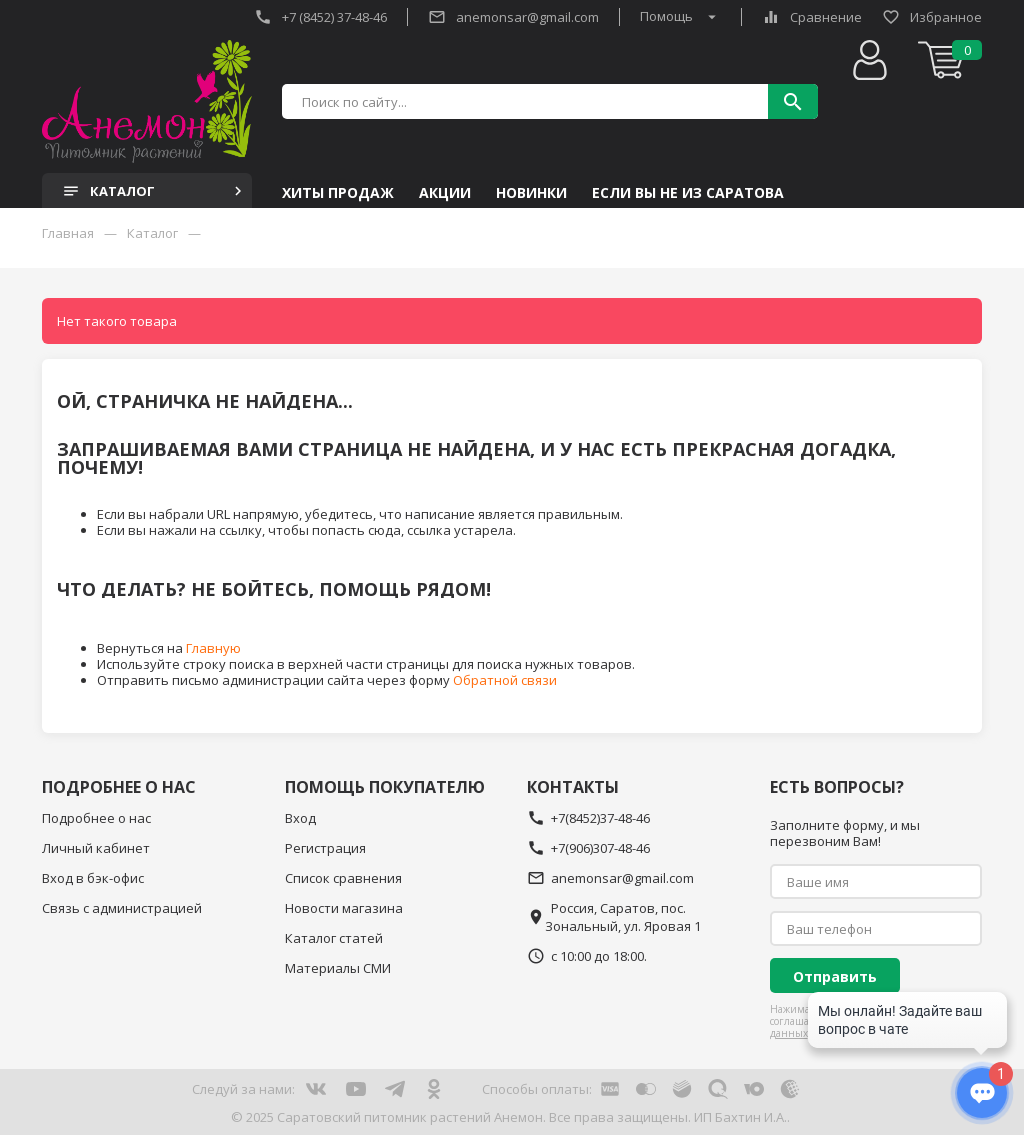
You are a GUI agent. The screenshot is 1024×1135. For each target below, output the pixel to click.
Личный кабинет (96, 848)
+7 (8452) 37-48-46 (320, 17)
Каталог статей (334, 938)
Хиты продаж (338, 193)
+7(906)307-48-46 (588, 848)
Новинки (531, 193)
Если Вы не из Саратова (688, 193)
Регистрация (325, 848)
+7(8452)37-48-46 (588, 818)
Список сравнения (343, 878)
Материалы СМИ (338, 968)
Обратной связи (505, 680)
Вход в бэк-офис (93, 878)
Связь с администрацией (122, 908)
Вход (300, 818)
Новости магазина (344, 908)
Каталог (154, 191)
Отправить (835, 976)
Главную (213, 648)
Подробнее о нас (96, 818)
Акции (445, 193)
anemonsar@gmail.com (513, 17)
